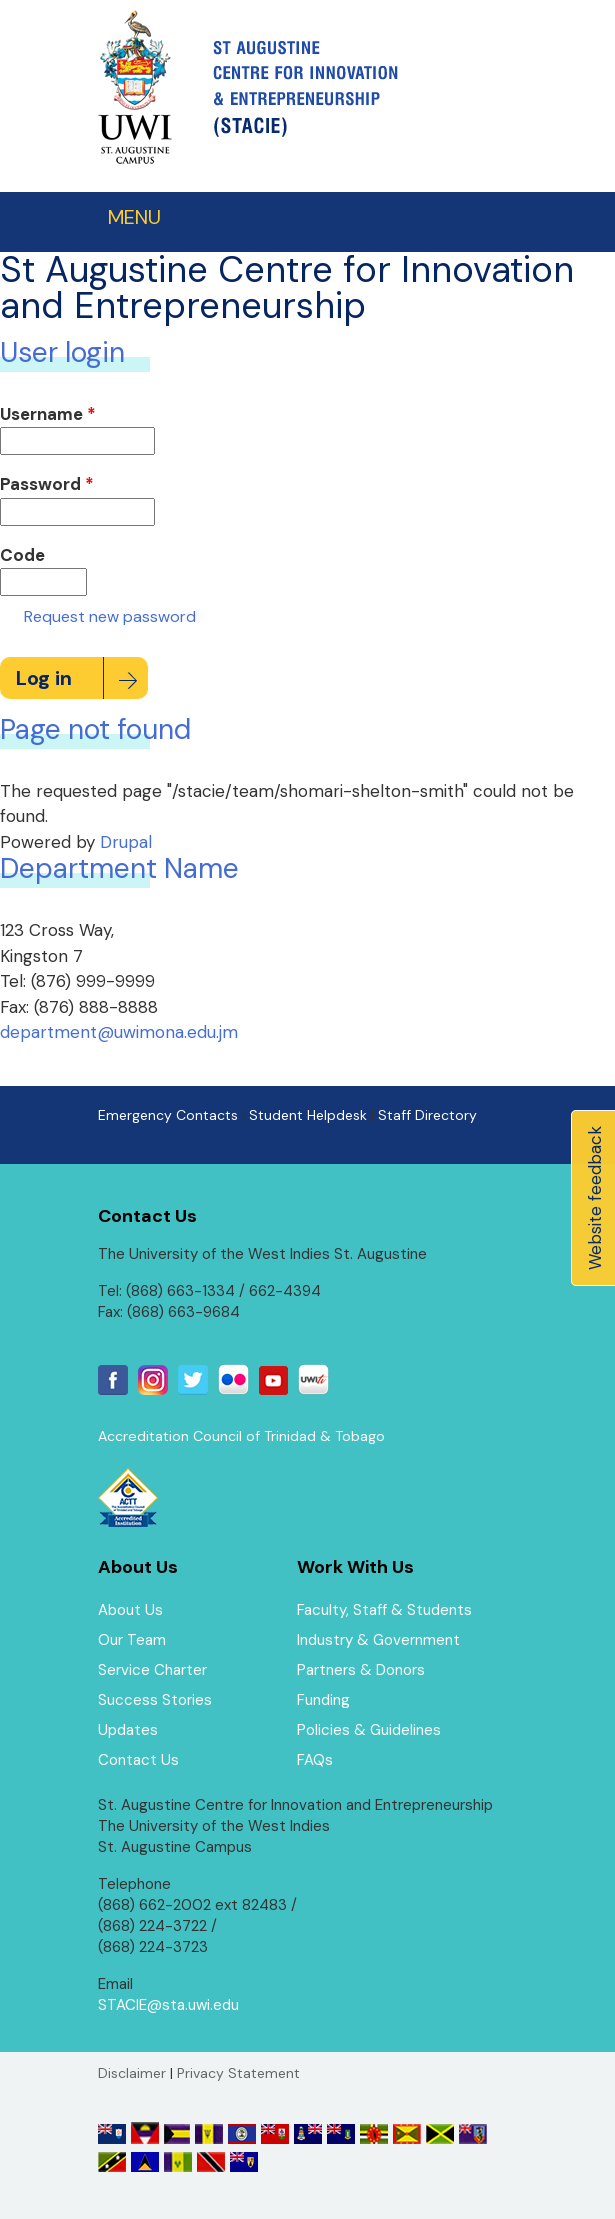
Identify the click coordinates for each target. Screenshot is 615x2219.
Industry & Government (378, 1640)
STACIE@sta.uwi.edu (168, 2005)
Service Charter (152, 1670)
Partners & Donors (361, 1670)
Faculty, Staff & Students (384, 1610)
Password (47, 484)
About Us (130, 1610)
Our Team (132, 1640)
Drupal (126, 842)
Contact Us (138, 1760)
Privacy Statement (238, 2073)
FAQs (315, 1760)
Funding (323, 1700)
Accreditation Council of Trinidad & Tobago (241, 1436)
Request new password (110, 616)
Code (22, 555)
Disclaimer (132, 2073)
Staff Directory (427, 1115)
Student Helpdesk (308, 1115)
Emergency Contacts (168, 1115)
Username (48, 414)
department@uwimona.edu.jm (119, 1032)
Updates (128, 1730)
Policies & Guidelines (369, 1730)
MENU (134, 217)
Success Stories (155, 1700)
